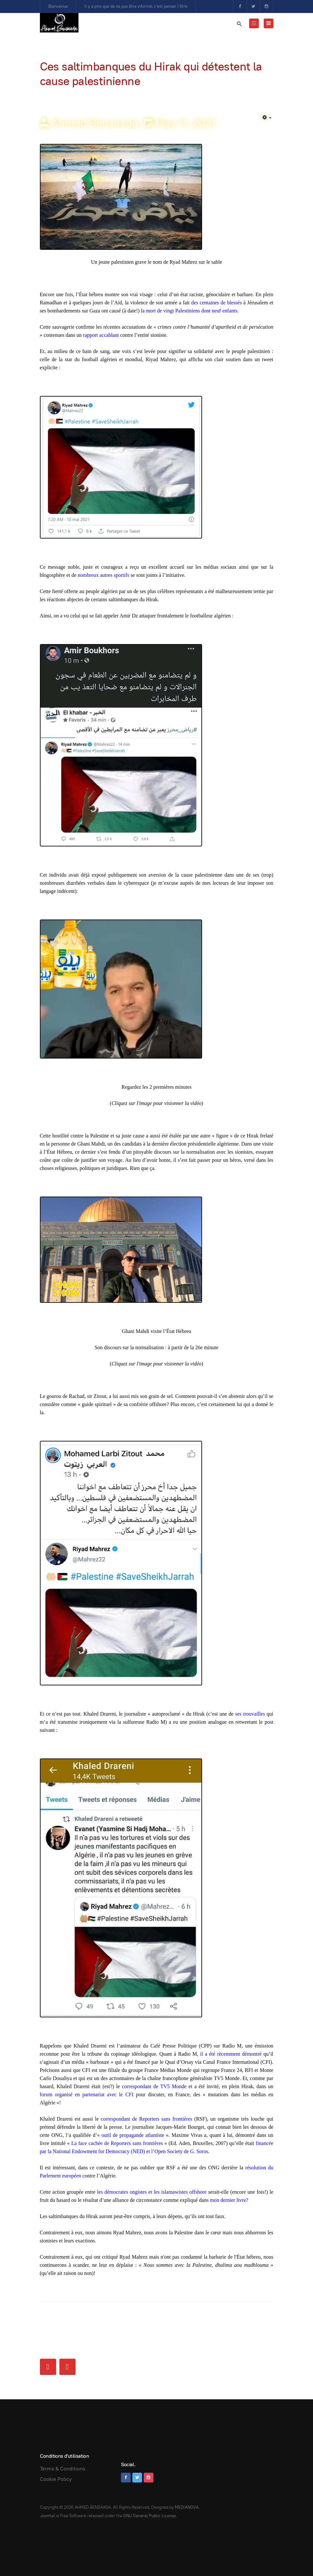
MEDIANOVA (187, 2507)
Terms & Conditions (62, 2468)
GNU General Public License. (150, 2516)
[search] (239, 24)
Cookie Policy (56, 2479)
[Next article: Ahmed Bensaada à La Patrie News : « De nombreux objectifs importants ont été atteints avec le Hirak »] (67, 2367)
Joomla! (47, 2516)
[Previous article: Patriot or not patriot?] (48, 2367)
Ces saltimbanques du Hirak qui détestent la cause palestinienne (151, 73)
